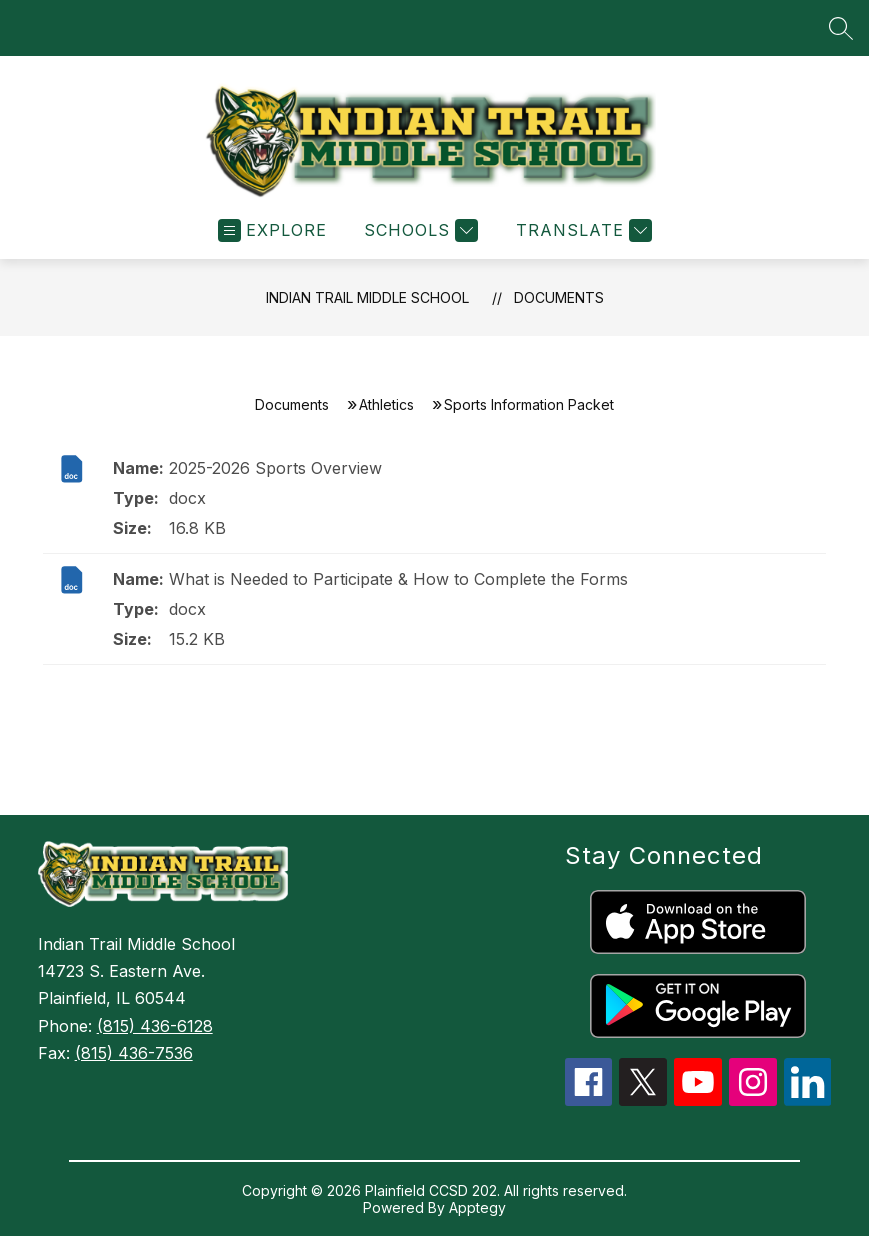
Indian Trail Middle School (367, 297)
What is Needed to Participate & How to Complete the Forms (398, 579)
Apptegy (477, 1207)
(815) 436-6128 (155, 1026)
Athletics (386, 404)
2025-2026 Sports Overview (275, 468)
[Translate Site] (581, 230)
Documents (559, 297)
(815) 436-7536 (134, 1053)
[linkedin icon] (808, 1100)
